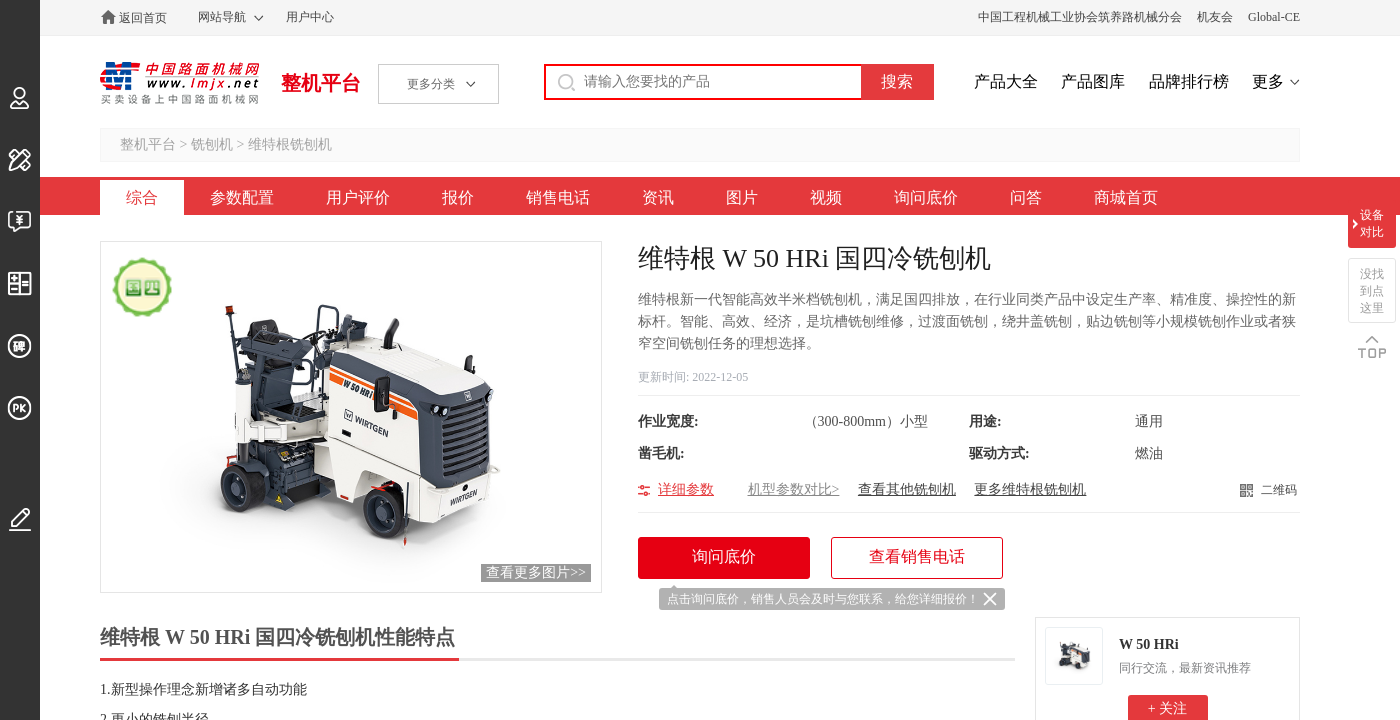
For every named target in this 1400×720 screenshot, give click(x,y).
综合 (142, 197)
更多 (1268, 81)
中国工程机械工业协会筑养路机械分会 (1080, 17)
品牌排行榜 (1189, 81)
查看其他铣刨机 (907, 489)
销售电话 (558, 197)
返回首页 (143, 18)
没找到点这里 (1372, 291)
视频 (826, 197)
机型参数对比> (794, 489)
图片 (742, 197)
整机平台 (321, 83)
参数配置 (242, 197)
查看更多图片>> (536, 572)
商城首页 (1126, 197)
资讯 (658, 197)
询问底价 (926, 197)
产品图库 (1093, 81)
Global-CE (1274, 17)
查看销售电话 (917, 556)
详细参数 (686, 489)
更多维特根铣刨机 (1030, 489)
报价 (458, 197)
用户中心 (310, 17)
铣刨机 (212, 144)
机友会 (1215, 17)
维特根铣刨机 (290, 144)
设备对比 (1372, 223)
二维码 (1279, 490)
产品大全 (1006, 81)
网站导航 (222, 17)
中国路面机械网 (179, 83)
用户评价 (358, 197)
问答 (1026, 197)
